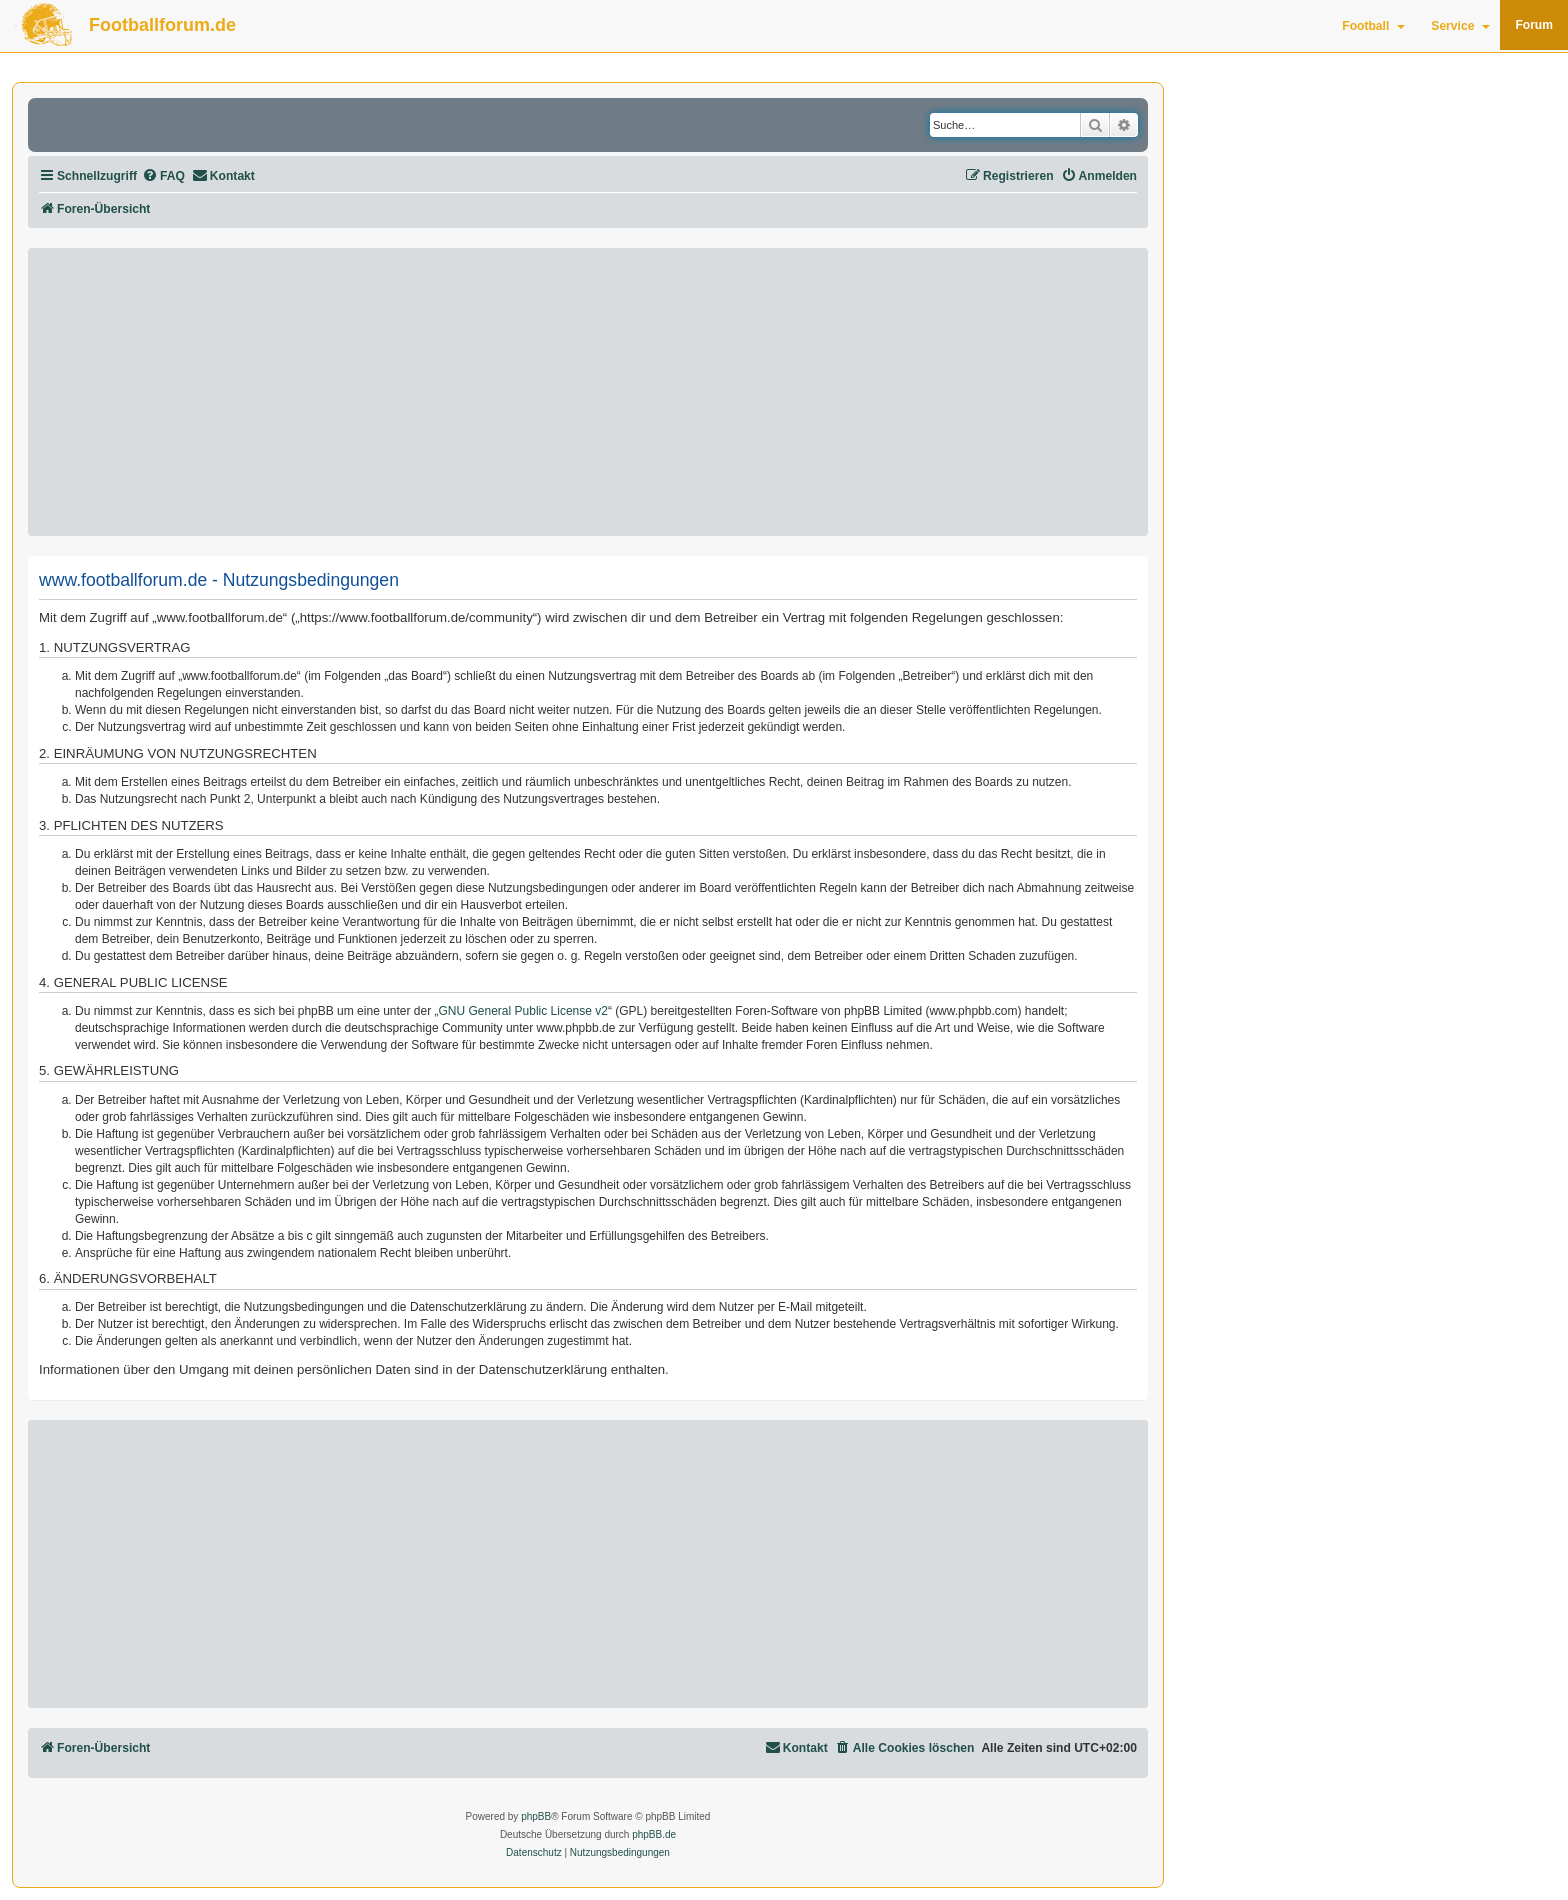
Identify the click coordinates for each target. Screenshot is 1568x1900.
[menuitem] (163, 176)
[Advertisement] (588, 392)
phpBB (536, 1816)
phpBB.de (654, 1834)
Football (1373, 26)
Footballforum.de (162, 25)
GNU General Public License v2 (523, 1011)
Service (1460, 26)
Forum (1534, 25)
